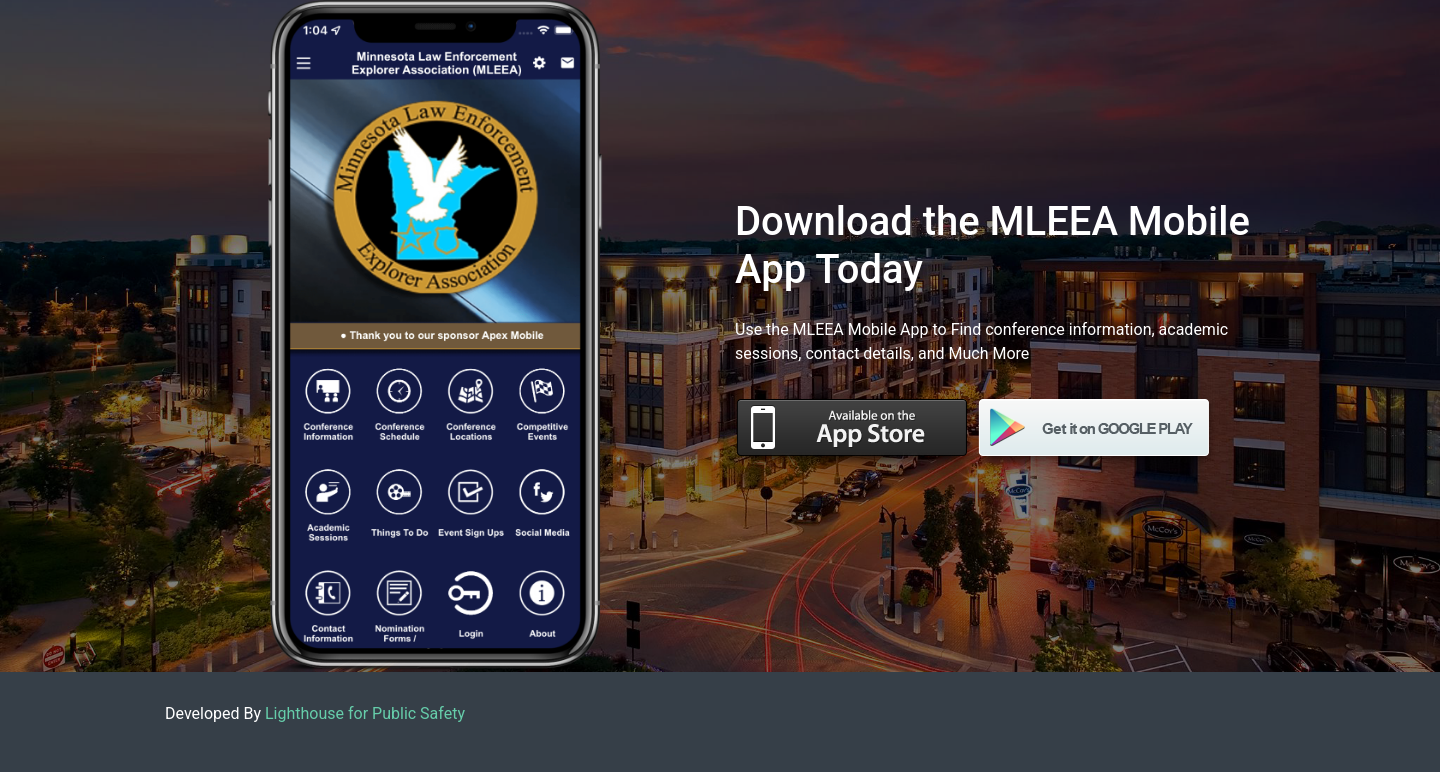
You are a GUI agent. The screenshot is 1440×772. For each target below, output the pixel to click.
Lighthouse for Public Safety (365, 713)
